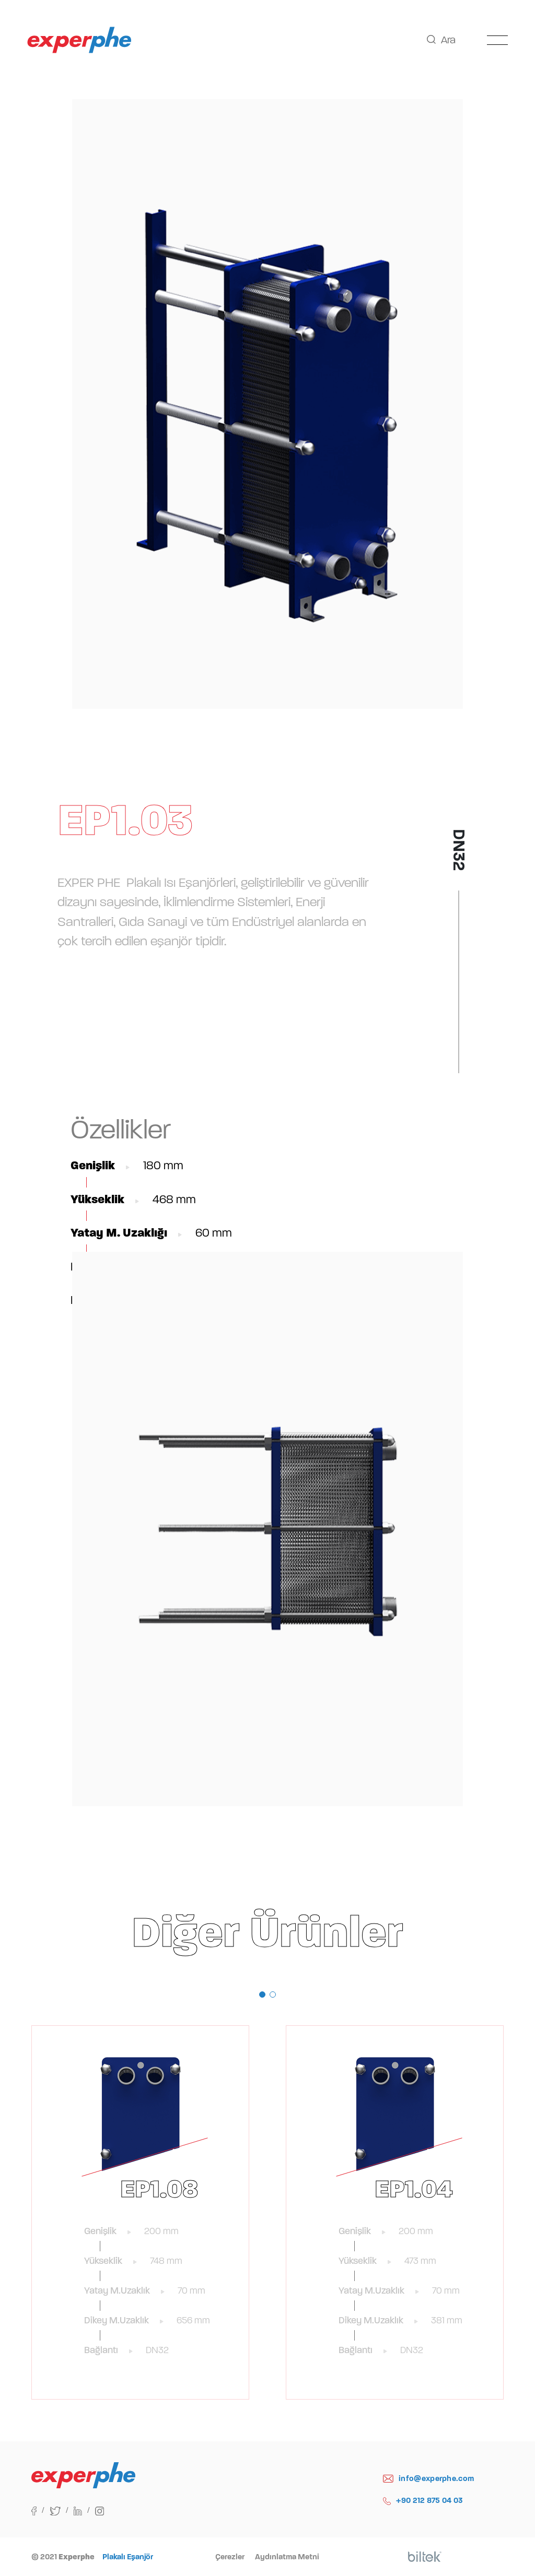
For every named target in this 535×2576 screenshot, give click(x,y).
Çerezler (230, 2556)
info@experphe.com (428, 2479)
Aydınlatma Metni (287, 2556)
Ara (441, 39)
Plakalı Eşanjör (127, 2556)
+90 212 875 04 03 (423, 2501)
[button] (262, 1994)
